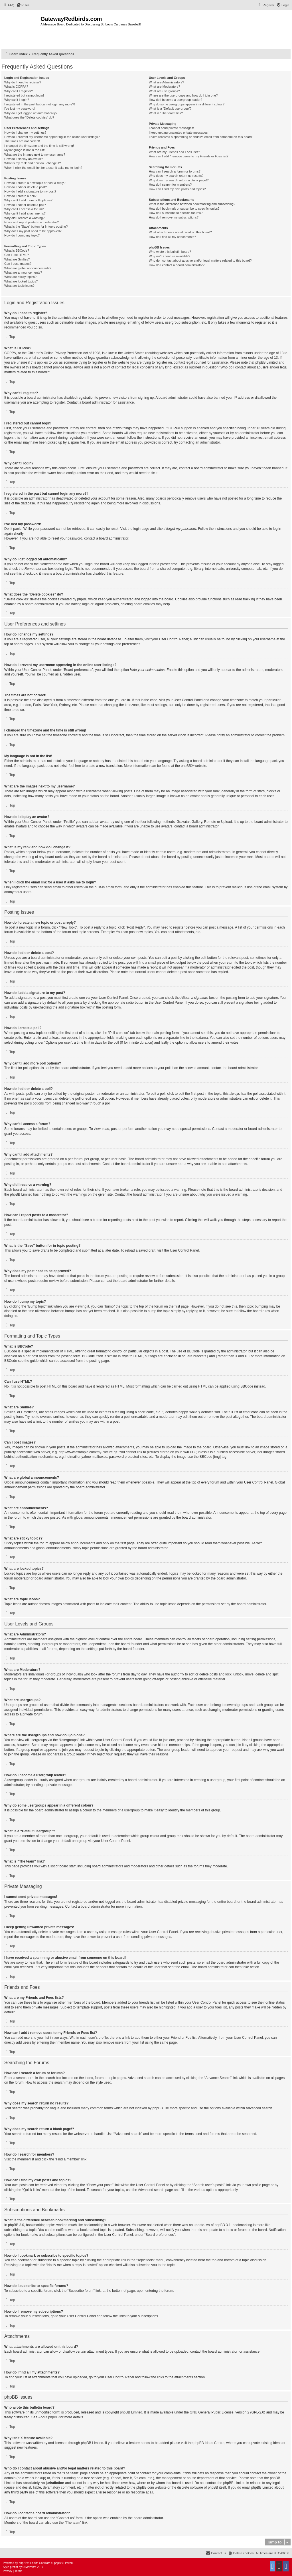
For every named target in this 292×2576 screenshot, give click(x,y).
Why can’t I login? (16, 99)
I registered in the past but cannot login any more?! (39, 104)
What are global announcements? (27, 268)
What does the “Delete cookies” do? (29, 117)
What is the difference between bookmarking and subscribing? (192, 204)
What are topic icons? (19, 285)
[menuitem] (8, 5)
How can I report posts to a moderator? (31, 222)
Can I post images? (17, 263)
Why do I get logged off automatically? (30, 113)
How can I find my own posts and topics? (177, 189)
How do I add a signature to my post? (30, 191)
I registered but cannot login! (24, 95)
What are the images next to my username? (34, 154)
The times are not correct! (22, 141)
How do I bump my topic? (22, 235)
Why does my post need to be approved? (33, 231)
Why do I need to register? (22, 82)
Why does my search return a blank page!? (179, 180)
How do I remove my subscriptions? (173, 217)
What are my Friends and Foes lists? (174, 152)
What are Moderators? (164, 86)
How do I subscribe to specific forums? (175, 213)
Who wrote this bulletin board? (170, 251)
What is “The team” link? (166, 113)
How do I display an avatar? (23, 159)
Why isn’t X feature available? (169, 256)
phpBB (186, 766)
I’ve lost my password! (19, 108)
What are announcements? (23, 272)
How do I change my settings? (25, 132)
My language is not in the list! (24, 150)
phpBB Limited (131, 2412)
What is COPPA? (16, 86)
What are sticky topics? (20, 276)
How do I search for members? (170, 184)
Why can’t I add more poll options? (28, 200)
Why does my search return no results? (176, 175)
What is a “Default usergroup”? (170, 108)
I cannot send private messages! (171, 128)
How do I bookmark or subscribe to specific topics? (184, 208)
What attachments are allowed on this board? (180, 232)
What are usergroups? (164, 91)
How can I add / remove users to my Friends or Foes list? (188, 156)
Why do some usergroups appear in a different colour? (186, 104)
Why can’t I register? (18, 91)
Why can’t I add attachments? (25, 213)
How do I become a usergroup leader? (175, 99)
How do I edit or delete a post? (25, 187)
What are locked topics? (21, 281)
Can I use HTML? (16, 254)
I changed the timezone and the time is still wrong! (39, 145)
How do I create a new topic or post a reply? (35, 183)
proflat (14, 2567)
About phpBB (48, 2417)
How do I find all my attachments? (172, 236)
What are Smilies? (17, 259)
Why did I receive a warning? (24, 218)
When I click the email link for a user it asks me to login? (43, 167)
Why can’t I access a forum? (24, 209)
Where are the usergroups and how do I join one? (183, 95)
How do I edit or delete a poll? (25, 205)
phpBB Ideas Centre (209, 2443)
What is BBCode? (16, 250)
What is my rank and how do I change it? (32, 163)
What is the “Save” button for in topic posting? (36, 226)
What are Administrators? (166, 82)
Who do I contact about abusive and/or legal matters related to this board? (200, 260)
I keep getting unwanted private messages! (178, 132)
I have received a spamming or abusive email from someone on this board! (201, 137)
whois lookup (35, 2478)
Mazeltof (30, 2567)
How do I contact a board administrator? (176, 265)
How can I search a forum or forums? (174, 171)
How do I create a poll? (20, 196)
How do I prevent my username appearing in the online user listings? (52, 137)
